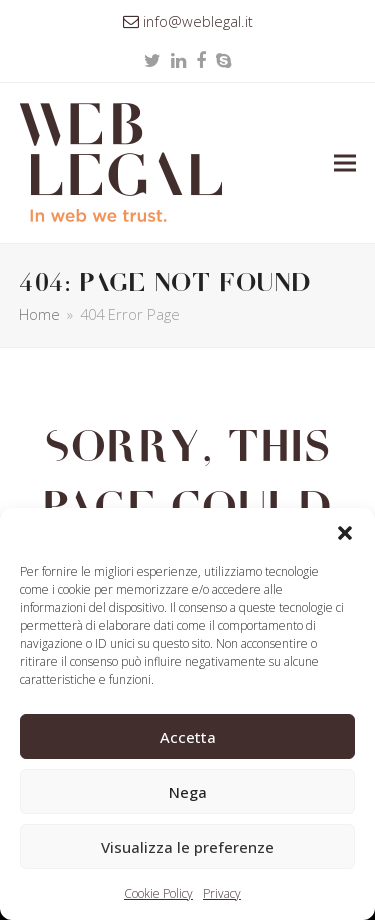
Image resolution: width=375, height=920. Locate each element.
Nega (188, 792)
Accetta (188, 737)
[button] (345, 533)
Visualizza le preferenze (187, 847)
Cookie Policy (158, 893)
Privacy (222, 893)
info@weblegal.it (198, 21)
